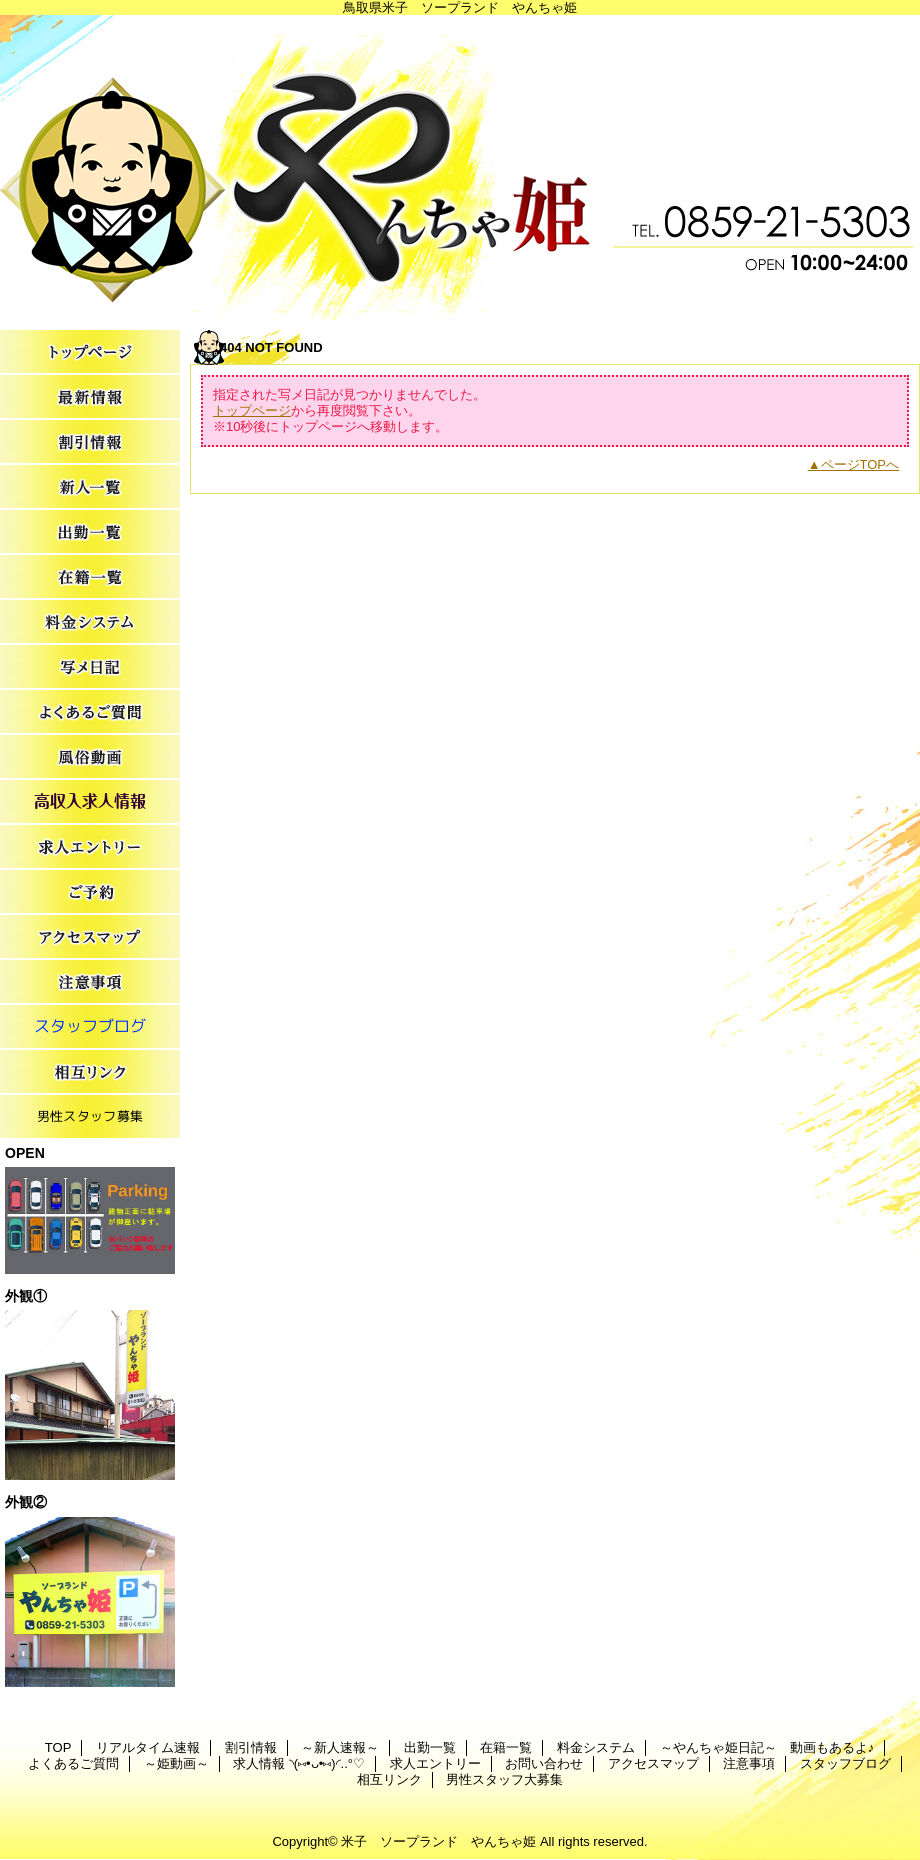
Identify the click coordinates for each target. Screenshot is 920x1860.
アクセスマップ (90, 937)
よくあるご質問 (90, 712)
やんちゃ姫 (460, 167)
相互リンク (90, 1072)
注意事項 (90, 982)
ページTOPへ (860, 464)
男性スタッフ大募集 (90, 1117)
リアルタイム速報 (90, 397)
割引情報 (90, 442)
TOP (90, 352)
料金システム (90, 622)
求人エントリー (90, 847)
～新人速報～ (90, 487)
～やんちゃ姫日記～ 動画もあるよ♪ (90, 667)
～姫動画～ (90, 757)
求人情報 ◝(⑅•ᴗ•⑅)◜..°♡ (90, 802)
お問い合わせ (90, 892)
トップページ (252, 410)
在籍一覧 (90, 577)
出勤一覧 (90, 532)
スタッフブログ (90, 1027)
